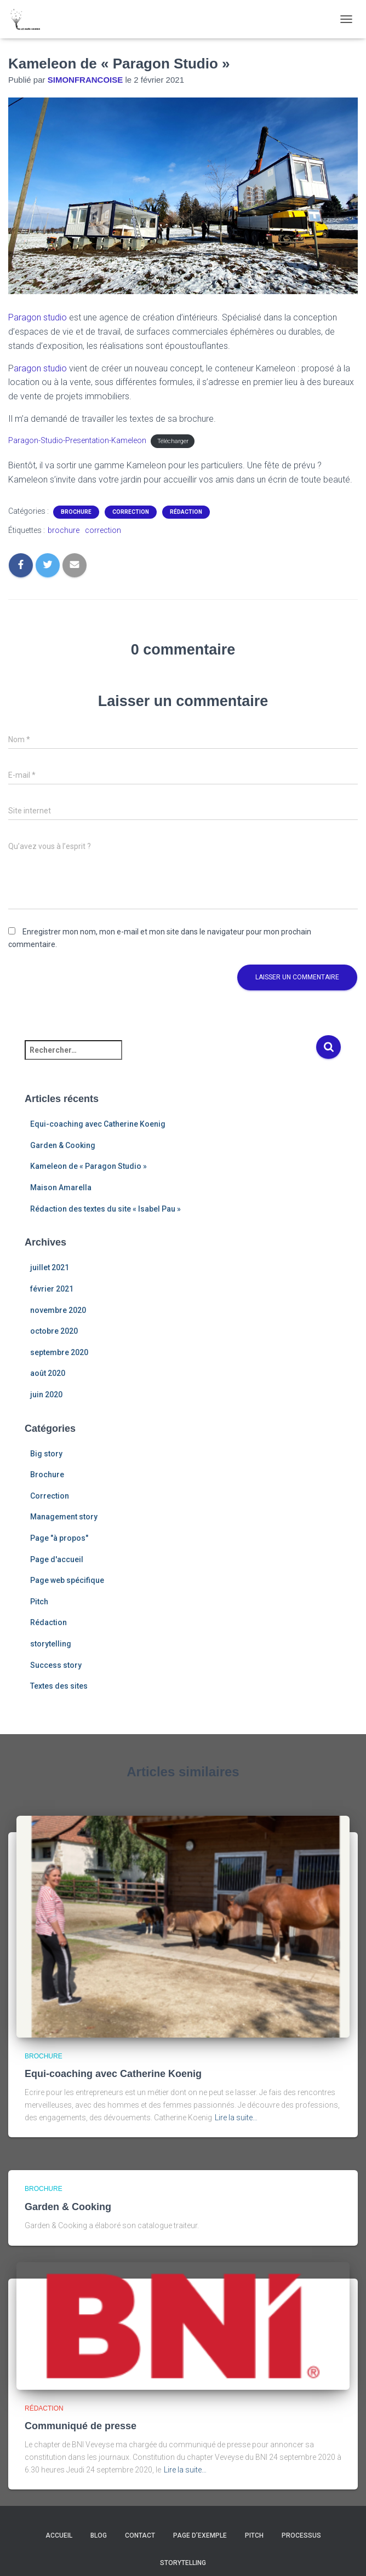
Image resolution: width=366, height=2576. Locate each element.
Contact (140, 2535)
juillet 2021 (49, 1267)
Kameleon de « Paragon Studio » (88, 1166)
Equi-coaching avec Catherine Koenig (97, 1124)
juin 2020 (46, 1394)
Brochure (76, 512)
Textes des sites (59, 1686)
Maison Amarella (61, 1187)
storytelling (50, 1643)
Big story (46, 1453)
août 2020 (47, 1373)
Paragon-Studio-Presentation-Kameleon (77, 440)
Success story (56, 1665)
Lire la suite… (236, 2117)
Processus (301, 2535)
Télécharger (172, 441)
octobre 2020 (54, 1331)
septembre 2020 (59, 1352)
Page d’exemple (200, 2535)
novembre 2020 (58, 1310)
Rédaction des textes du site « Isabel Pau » (105, 1208)
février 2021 (51, 1288)
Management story (64, 1516)
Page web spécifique (67, 1580)
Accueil (58, 2535)
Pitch (39, 1601)
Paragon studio (37, 317)
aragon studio (40, 368)
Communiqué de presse (80, 2425)
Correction (130, 512)
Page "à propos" (59, 1538)
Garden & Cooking (62, 1145)
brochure (63, 530)
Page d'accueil (56, 1559)
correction (103, 530)
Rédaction (186, 512)
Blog (98, 2535)
